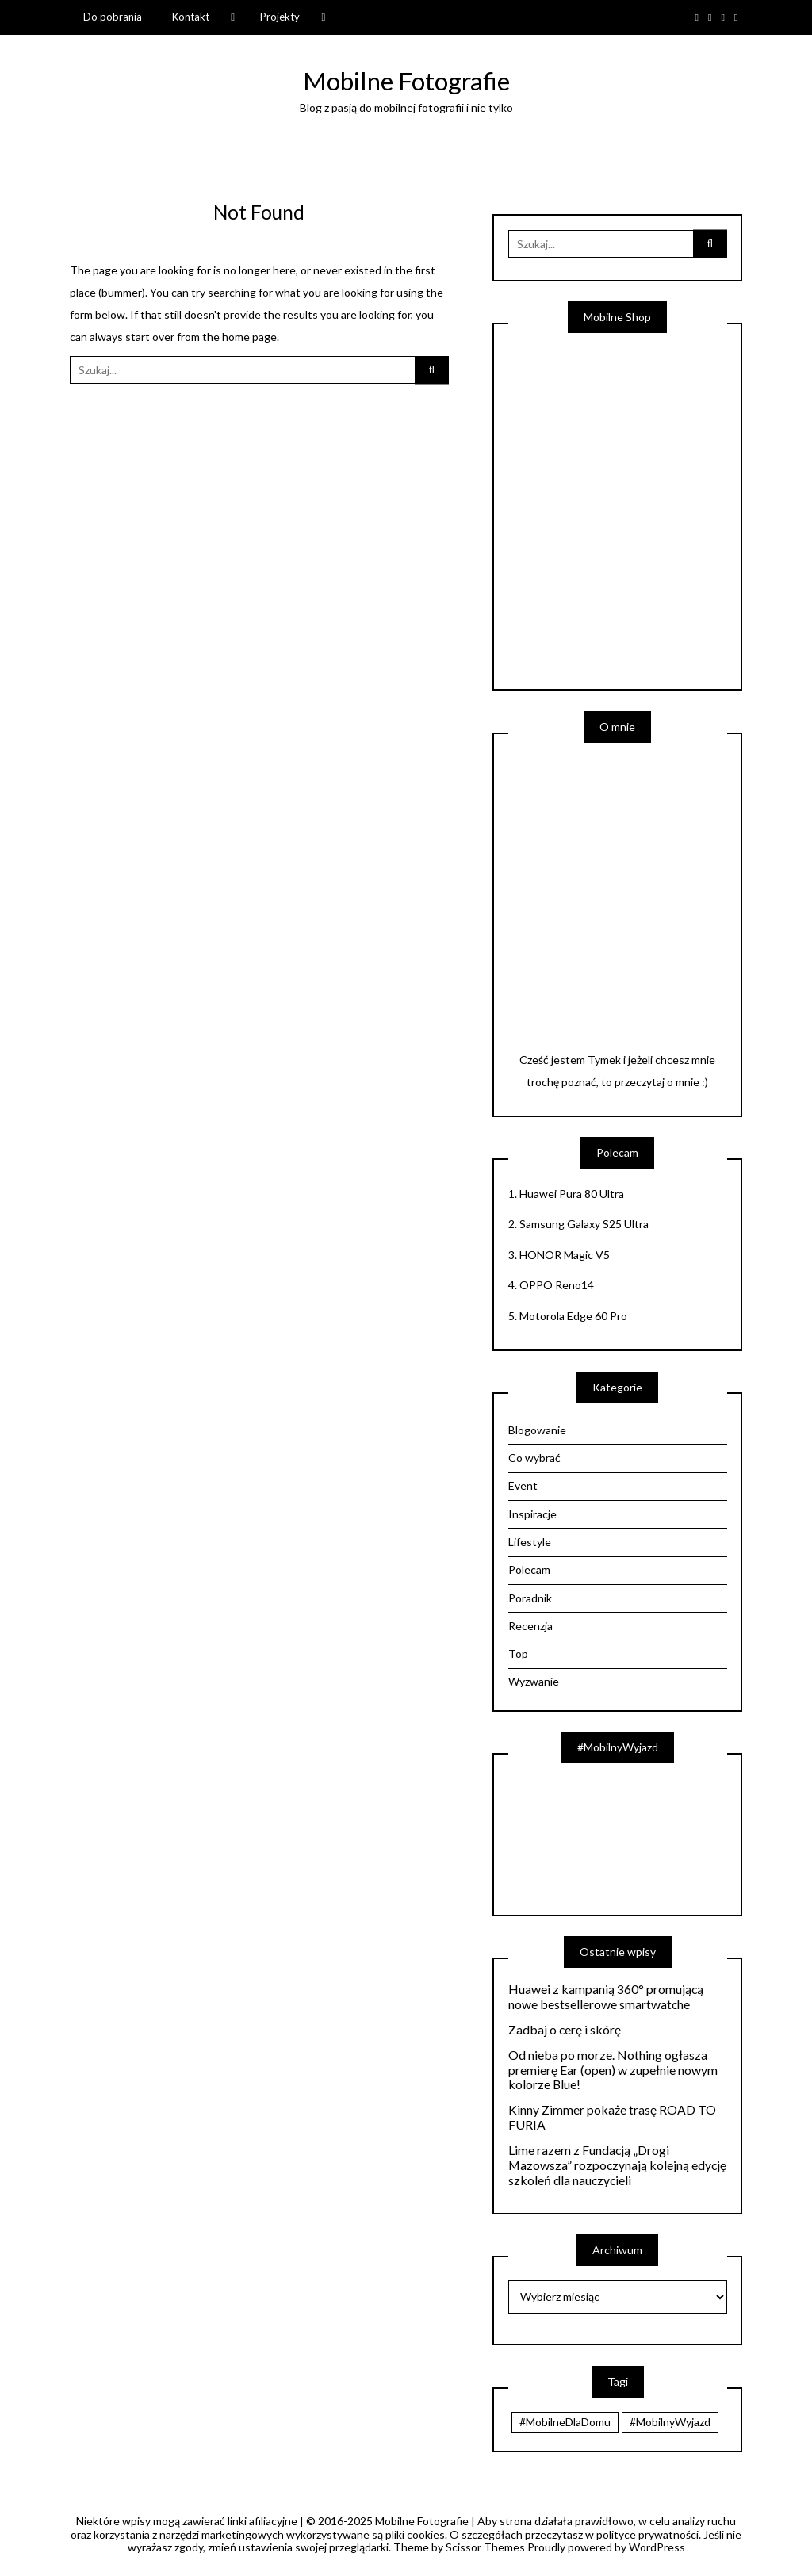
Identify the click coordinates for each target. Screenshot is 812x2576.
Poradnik (530, 1598)
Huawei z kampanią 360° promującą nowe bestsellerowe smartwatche (605, 1996)
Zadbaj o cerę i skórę (564, 2030)
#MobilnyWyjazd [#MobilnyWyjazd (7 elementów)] (670, 2422)
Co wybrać (534, 1457)
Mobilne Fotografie (406, 81)
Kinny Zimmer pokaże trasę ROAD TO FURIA (612, 2117)
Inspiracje (532, 1514)
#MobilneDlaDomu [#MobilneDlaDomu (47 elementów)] (565, 2422)
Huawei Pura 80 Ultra (571, 1193)
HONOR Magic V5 (564, 1254)
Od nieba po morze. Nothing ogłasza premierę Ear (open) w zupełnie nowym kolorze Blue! (613, 2070)
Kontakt (190, 16)
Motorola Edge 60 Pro (573, 1315)
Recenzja (530, 1625)
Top (518, 1653)
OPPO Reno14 (556, 1285)
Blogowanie (537, 1430)
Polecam (529, 1569)
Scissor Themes (485, 2547)
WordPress (657, 2547)
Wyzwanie (533, 1681)
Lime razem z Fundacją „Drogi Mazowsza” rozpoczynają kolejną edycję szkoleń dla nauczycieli (617, 2165)
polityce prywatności (647, 2534)
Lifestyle (529, 1541)
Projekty (280, 16)
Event (523, 1485)
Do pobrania (112, 16)
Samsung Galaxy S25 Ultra (584, 1224)
